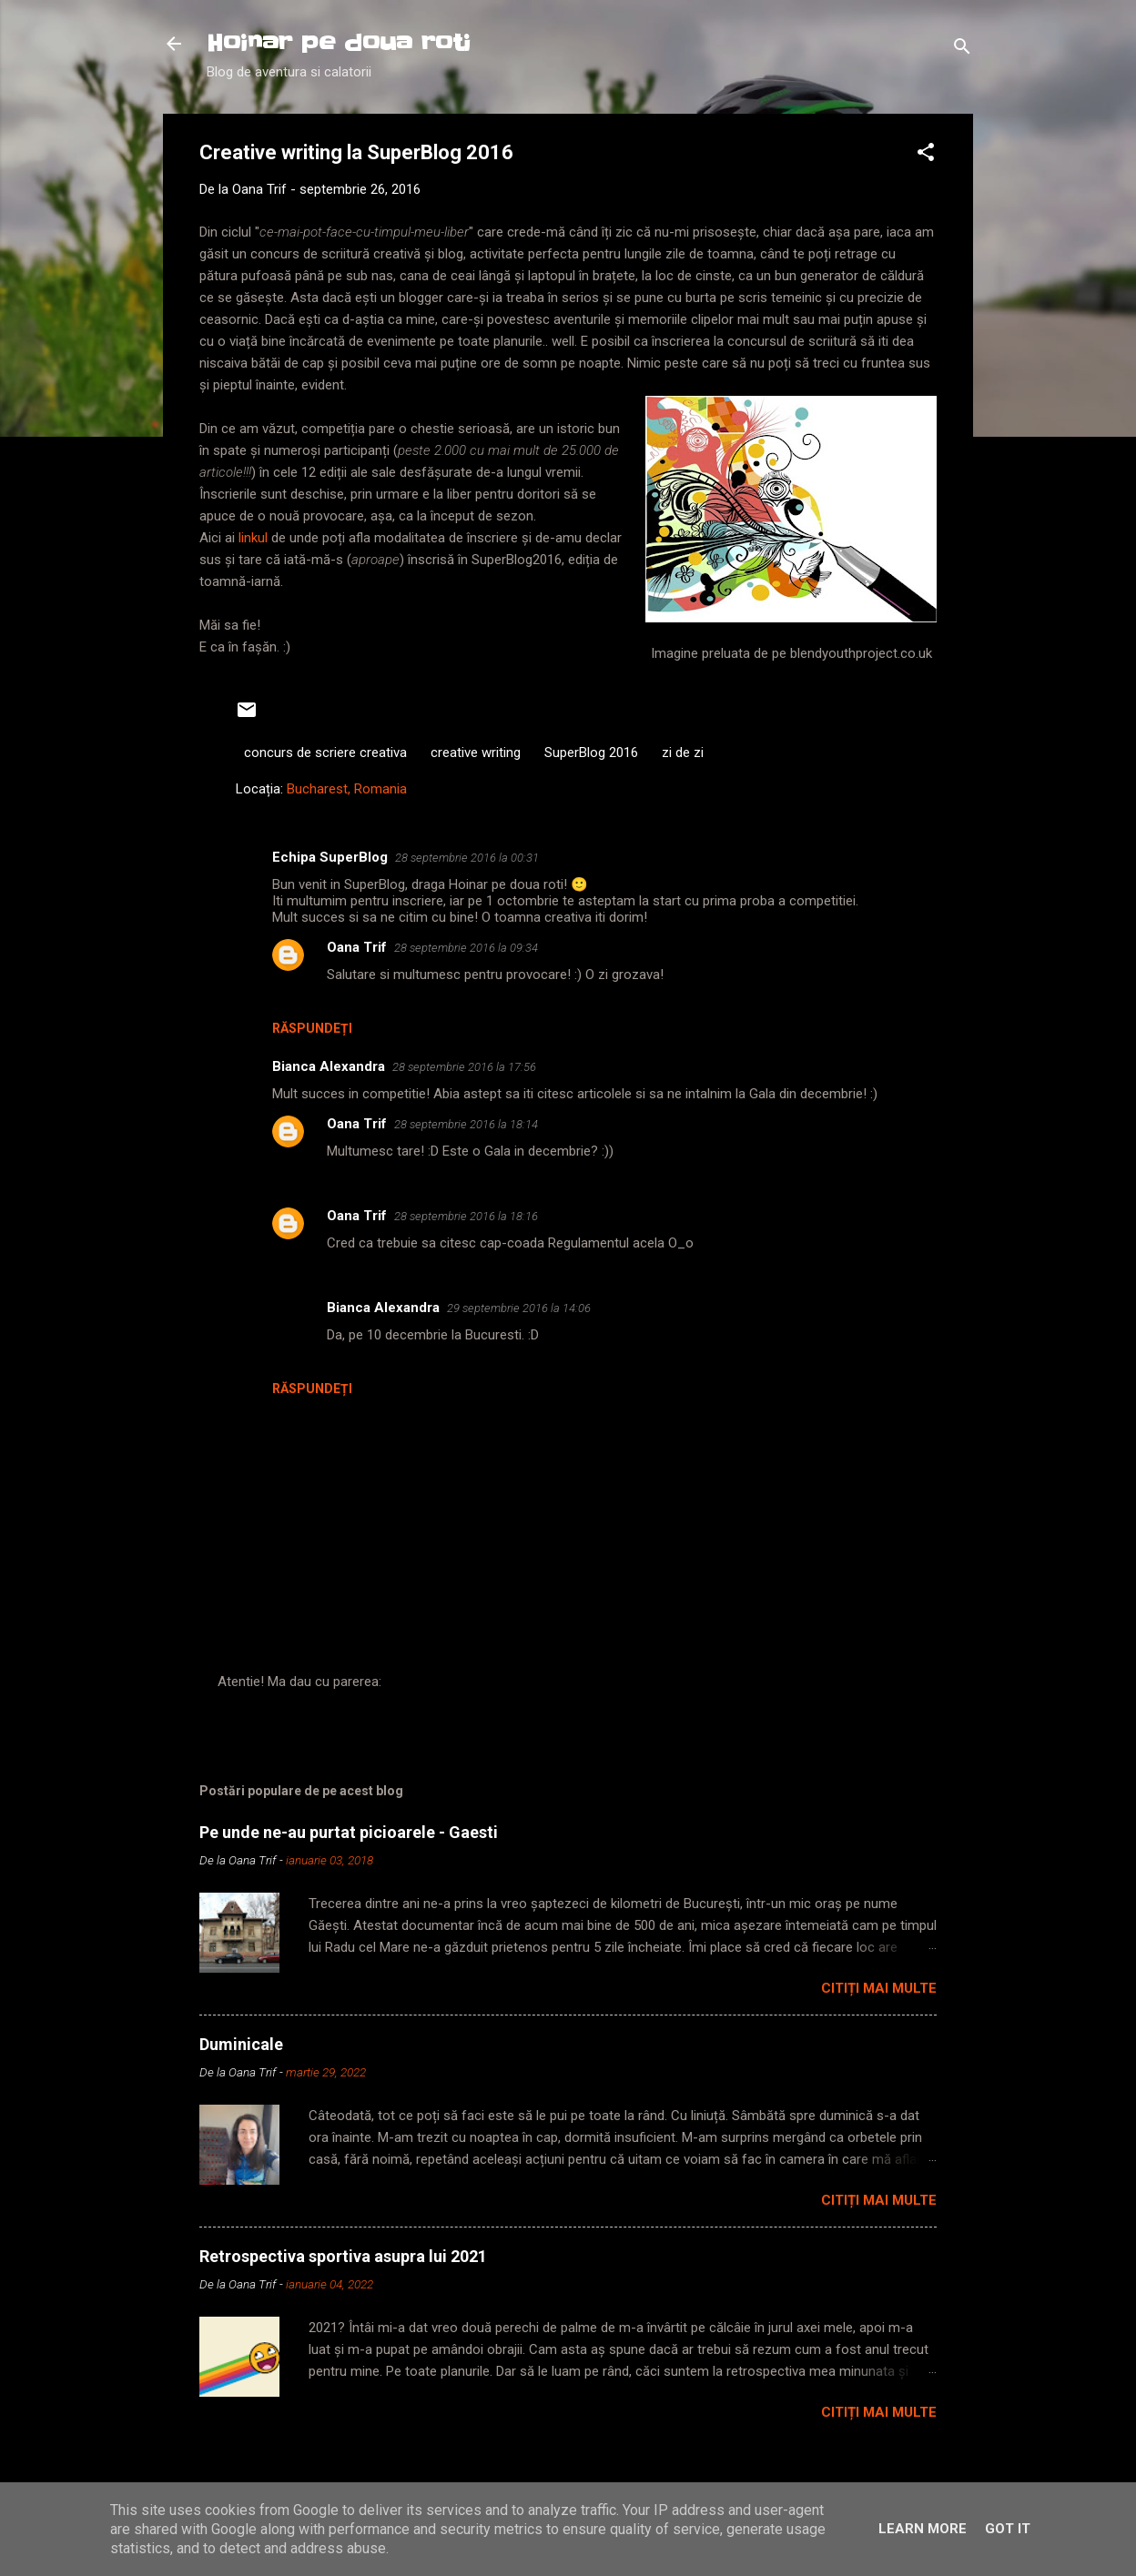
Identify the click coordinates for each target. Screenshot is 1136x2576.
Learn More (922, 2528)
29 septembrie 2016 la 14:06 (519, 1308)
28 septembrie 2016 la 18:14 (466, 1124)
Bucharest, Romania (347, 789)
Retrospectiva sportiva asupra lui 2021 (343, 2256)
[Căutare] (962, 49)
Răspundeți (312, 1028)
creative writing (476, 752)
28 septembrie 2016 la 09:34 (466, 948)
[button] (926, 155)
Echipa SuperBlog (330, 857)
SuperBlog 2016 (591, 752)
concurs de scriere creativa (325, 752)
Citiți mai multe (879, 1988)
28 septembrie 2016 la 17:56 (464, 1067)
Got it (1007, 2528)
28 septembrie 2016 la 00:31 (467, 857)
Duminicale (241, 2044)
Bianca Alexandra (328, 1066)
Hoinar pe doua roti (339, 43)
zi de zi (683, 752)
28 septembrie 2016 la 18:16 (466, 1216)
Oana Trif (357, 947)
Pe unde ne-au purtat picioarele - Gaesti (348, 1832)
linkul (254, 538)
